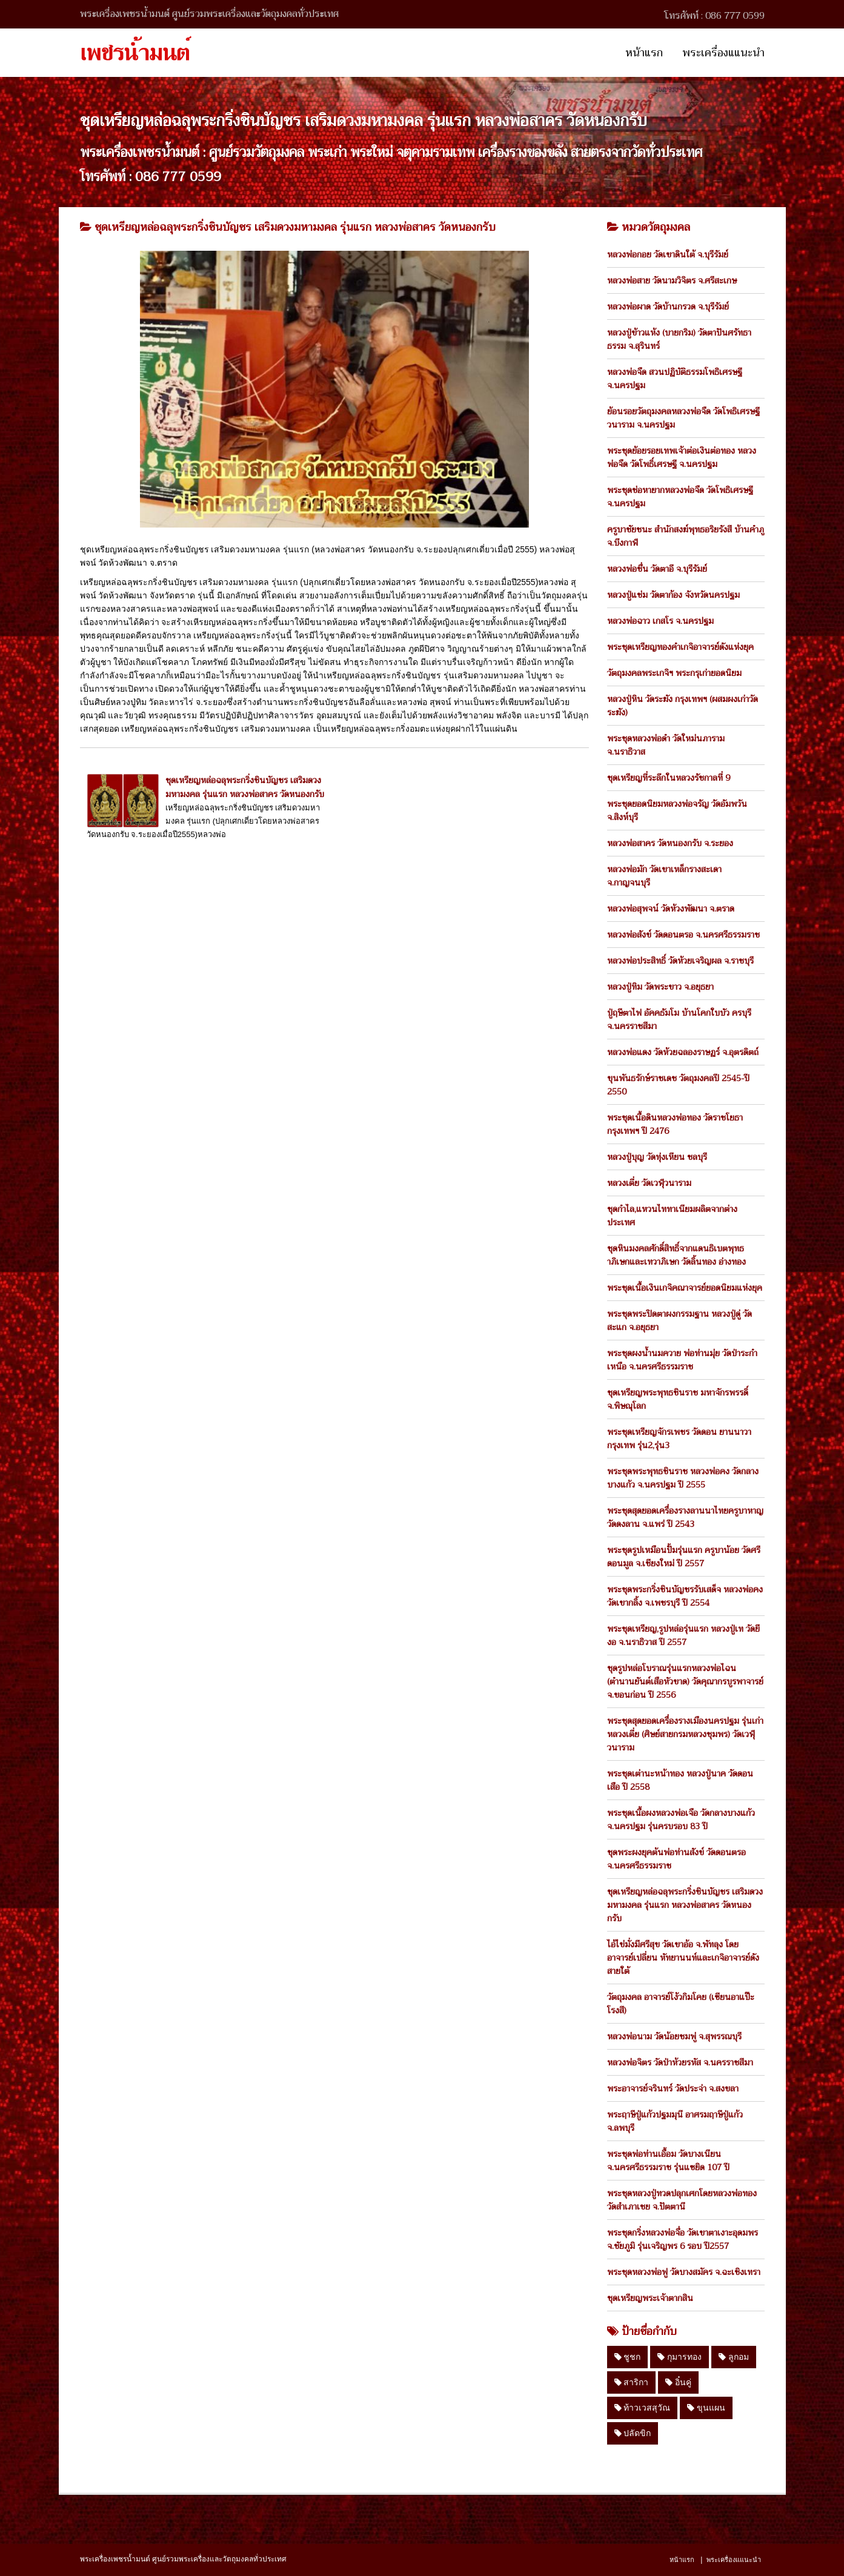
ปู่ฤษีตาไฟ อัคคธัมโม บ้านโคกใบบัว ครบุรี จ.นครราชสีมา (679, 1019)
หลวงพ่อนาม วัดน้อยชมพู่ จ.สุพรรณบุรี (674, 2036)
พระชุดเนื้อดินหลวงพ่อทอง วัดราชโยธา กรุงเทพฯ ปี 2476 (675, 1124)
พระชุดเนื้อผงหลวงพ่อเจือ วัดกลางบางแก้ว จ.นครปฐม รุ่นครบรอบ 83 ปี (681, 1819)
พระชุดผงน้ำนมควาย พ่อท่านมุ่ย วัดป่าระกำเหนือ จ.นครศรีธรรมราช (682, 1360)
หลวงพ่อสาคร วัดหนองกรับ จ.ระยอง (670, 843)
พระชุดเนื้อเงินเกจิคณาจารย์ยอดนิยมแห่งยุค (684, 1287)
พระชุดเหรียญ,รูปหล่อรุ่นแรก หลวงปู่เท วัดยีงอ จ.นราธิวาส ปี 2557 (683, 1635)
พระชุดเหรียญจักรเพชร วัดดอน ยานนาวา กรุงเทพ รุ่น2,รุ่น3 (679, 1438)
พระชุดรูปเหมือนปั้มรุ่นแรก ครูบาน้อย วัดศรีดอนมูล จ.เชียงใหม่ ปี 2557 (683, 1557)
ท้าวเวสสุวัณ (642, 2407)
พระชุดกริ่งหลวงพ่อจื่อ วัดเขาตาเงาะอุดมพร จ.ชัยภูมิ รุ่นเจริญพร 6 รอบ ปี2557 (682, 2239)
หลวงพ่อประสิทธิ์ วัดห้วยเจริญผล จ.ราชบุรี (680, 960)
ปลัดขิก (632, 2433)
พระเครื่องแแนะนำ (723, 52)
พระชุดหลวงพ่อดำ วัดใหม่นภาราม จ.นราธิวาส (666, 745)
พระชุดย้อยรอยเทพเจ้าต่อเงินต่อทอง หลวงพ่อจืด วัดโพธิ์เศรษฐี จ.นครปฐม (681, 457)
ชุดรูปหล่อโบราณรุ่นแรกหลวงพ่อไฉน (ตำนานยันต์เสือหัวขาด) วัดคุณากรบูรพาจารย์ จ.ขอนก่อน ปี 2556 (685, 1681)
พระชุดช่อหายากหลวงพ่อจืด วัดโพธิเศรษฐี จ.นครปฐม (680, 497)
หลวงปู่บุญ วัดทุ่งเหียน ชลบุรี (657, 1157)
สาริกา (631, 2382)
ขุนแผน (706, 2407)
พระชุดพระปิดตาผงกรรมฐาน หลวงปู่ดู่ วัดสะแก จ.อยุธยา (679, 1320)
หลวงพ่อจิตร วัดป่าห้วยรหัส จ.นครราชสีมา (680, 2062)
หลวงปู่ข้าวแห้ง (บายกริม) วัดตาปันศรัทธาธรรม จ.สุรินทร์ (679, 339)
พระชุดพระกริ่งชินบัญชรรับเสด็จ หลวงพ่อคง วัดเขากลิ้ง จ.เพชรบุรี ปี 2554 (685, 1596)
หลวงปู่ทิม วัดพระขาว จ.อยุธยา (660, 986)
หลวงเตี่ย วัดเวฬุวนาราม (649, 1183)
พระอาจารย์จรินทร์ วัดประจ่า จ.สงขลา (673, 2088)
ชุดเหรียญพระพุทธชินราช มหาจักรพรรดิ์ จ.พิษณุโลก (677, 1399)
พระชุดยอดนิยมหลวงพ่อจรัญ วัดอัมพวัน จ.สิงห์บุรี (677, 810)
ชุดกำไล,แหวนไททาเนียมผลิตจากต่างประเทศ (672, 1216)
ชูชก (627, 2357)
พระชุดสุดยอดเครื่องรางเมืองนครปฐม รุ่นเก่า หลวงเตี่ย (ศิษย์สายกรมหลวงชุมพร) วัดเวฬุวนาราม (685, 1734)
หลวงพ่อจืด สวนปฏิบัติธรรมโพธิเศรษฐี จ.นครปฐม (674, 378)
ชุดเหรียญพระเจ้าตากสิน (650, 2298)
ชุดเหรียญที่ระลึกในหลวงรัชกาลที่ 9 (668, 777)
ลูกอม (734, 2357)
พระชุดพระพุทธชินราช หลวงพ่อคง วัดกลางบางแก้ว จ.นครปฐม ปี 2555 (683, 1478)
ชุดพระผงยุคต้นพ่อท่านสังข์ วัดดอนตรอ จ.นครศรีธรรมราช (676, 1859)
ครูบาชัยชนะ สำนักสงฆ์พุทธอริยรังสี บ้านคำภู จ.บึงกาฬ (685, 536)
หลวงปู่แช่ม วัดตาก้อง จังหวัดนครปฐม (673, 595)
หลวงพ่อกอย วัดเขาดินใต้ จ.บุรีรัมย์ (667, 254)
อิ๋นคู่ (678, 2382)
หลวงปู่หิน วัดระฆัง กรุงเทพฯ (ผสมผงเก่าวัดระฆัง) (682, 706)
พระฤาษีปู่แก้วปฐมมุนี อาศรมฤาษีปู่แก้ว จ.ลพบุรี (675, 2121)
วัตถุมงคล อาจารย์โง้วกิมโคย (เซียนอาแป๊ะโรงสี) (680, 2004)
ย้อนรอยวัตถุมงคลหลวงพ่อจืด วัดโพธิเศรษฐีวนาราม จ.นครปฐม (683, 418)
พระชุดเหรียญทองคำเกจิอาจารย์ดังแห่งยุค (680, 647)
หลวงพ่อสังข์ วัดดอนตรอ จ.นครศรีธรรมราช (683, 934)
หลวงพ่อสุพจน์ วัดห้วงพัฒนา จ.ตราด (670, 908)
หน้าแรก (644, 52)
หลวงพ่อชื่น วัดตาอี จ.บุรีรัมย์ (657, 568)
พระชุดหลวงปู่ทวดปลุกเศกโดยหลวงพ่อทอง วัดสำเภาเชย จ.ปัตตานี (682, 2200)
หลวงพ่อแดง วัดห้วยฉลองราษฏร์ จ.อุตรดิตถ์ (683, 1052)
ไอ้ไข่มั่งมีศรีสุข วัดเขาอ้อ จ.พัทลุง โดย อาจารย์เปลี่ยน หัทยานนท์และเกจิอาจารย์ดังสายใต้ (683, 1957)
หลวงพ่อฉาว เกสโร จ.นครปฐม (660, 621)
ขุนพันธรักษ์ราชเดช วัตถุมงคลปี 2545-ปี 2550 (678, 1085)
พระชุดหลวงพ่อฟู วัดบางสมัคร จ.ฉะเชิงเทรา (683, 2272)
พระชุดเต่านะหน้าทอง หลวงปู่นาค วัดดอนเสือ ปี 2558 (680, 1780)
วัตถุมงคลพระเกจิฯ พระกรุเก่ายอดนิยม (674, 673)
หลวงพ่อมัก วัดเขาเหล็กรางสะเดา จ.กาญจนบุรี (664, 876)
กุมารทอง (679, 2357)
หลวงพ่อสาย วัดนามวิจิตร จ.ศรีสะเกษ (672, 280)
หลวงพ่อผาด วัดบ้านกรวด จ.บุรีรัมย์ (668, 306)
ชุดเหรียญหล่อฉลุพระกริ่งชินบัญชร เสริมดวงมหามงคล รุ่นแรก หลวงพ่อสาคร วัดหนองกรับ (244, 787)
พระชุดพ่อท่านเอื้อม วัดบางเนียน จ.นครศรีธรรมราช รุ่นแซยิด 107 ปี (668, 2160)
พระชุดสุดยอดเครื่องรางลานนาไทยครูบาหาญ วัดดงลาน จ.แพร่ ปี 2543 (685, 1517)
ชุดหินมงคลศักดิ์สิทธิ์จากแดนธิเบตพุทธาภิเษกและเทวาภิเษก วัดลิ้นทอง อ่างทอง (676, 1255)
